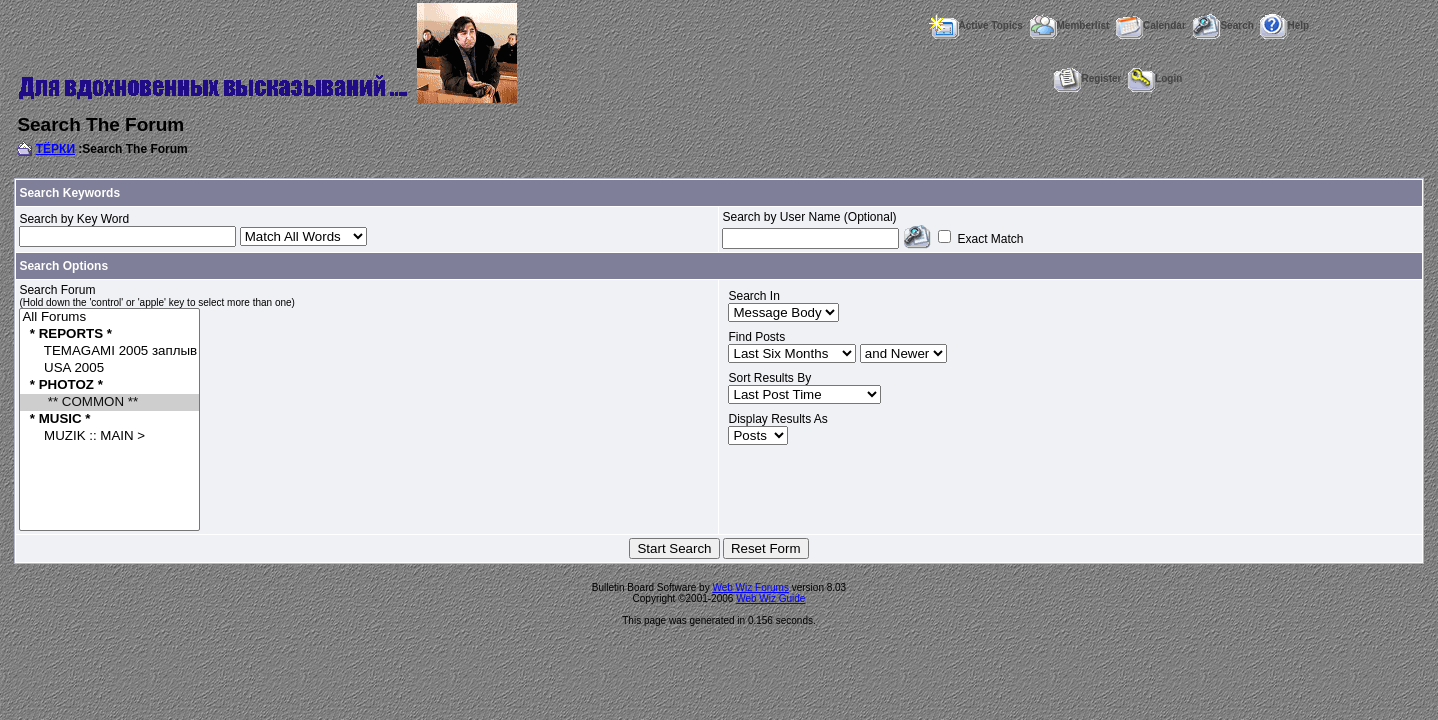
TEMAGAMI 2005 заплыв (109, 351)
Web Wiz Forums (750, 587)
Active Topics (975, 25)
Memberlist (1070, 25)
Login (1155, 78)
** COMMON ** (109, 402)
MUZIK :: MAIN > (109, 436)
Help (1284, 25)
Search (1222, 25)
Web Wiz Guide (770, 598)
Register (1087, 78)
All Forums (109, 317)
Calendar (1151, 25)
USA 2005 (109, 368)
